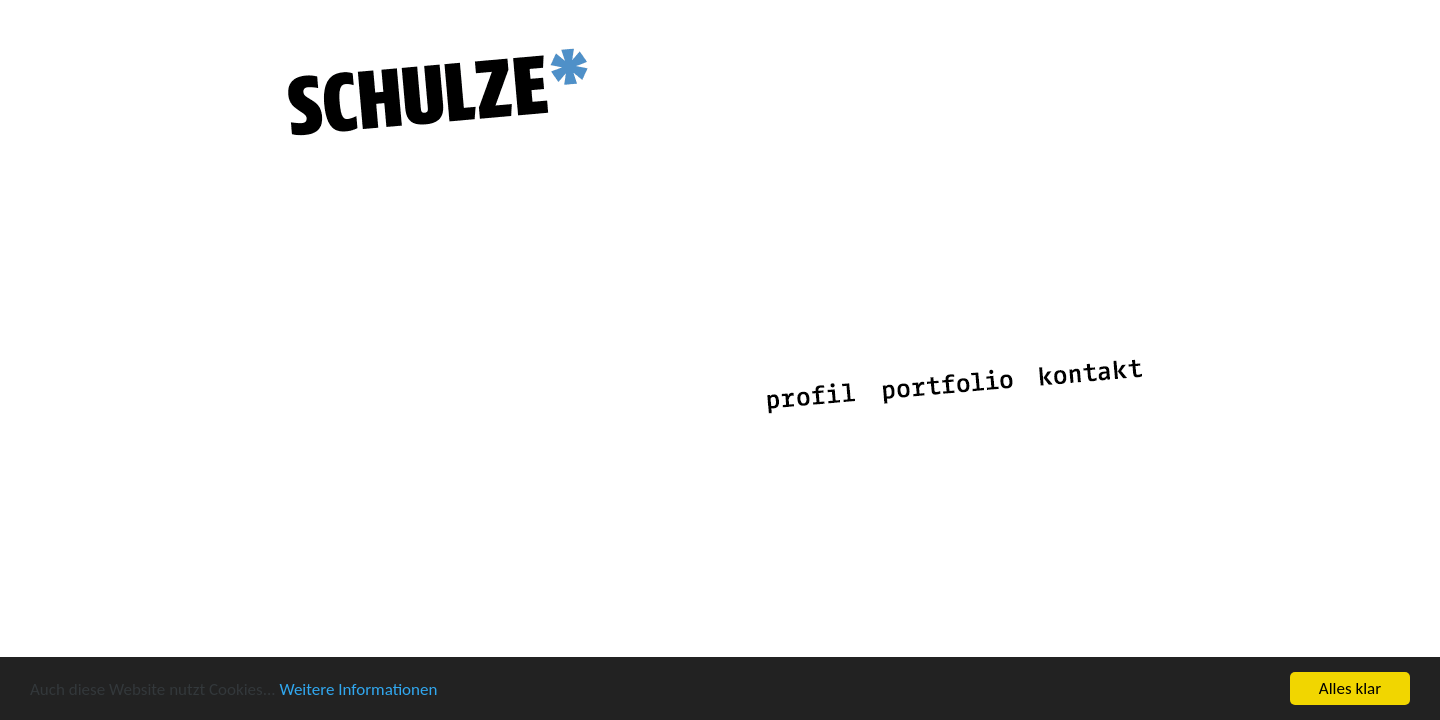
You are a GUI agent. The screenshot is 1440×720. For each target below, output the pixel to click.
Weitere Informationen (358, 690)
